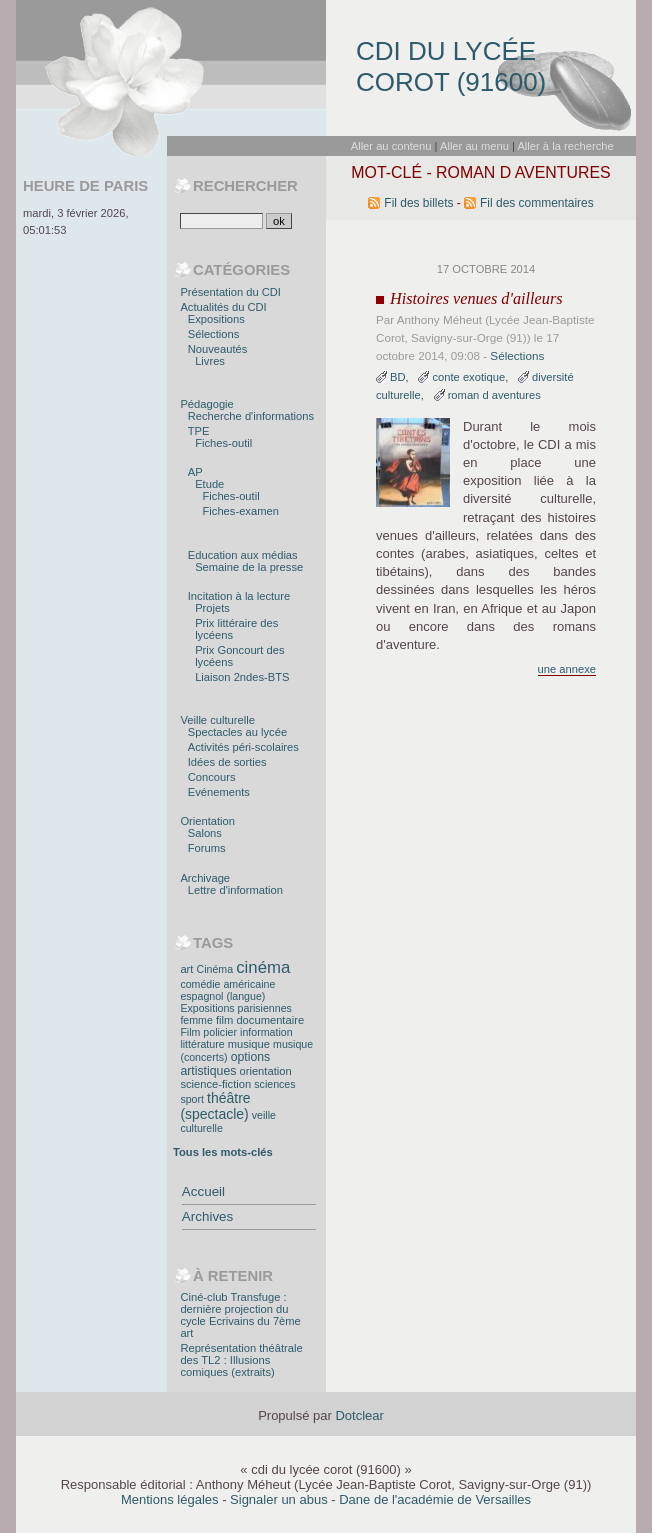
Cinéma (215, 969)
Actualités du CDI (223, 307)
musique (249, 1044)
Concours (212, 777)
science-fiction (215, 1084)
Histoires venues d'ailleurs (476, 299)
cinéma (263, 967)
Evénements (219, 792)
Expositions (216, 319)
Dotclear (359, 1415)
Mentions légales (170, 1499)
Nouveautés (218, 349)
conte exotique (468, 377)
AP (195, 472)
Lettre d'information (235, 890)
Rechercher (245, 186)
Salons (205, 833)
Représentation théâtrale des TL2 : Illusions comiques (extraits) (241, 1360)
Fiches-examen (241, 511)
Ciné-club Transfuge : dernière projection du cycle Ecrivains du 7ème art (240, 1315)
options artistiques (225, 1064)
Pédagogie (206, 404)
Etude (209, 484)
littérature (202, 1044)
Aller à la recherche (565, 146)
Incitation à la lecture (239, 596)
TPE (199, 431)
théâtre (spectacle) (215, 1106)
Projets (212, 608)
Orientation (207, 821)
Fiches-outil (223, 443)
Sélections (517, 355)
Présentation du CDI (230, 292)
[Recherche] (221, 221)
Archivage (205, 878)
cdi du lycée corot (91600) (451, 66)
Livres (210, 361)
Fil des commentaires (537, 203)
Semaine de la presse (249, 567)
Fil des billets (418, 203)
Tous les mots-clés (223, 1152)
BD (398, 377)
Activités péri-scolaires (243, 747)
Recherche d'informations (251, 416)
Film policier (208, 1032)
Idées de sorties (227, 762)
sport (192, 1099)
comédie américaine (227, 984)
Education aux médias (243, 555)
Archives (207, 1216)
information (266, 1032)
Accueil (203, 1191)
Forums (207, 848)
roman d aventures (494, 395)
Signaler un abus (279, 1499)
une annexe (567, 669)
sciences (274, 1084)
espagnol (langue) (222, 996)
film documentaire (260, 1020)
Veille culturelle (217, 720)
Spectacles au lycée (237, 732)
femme (196, 1020)
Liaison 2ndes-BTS (242, 677)
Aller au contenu (391, 146)
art (186, 969)
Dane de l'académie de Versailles (435, 1499)
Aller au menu (474, 146)
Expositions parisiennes (235, 1008)
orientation (265, 1071)
